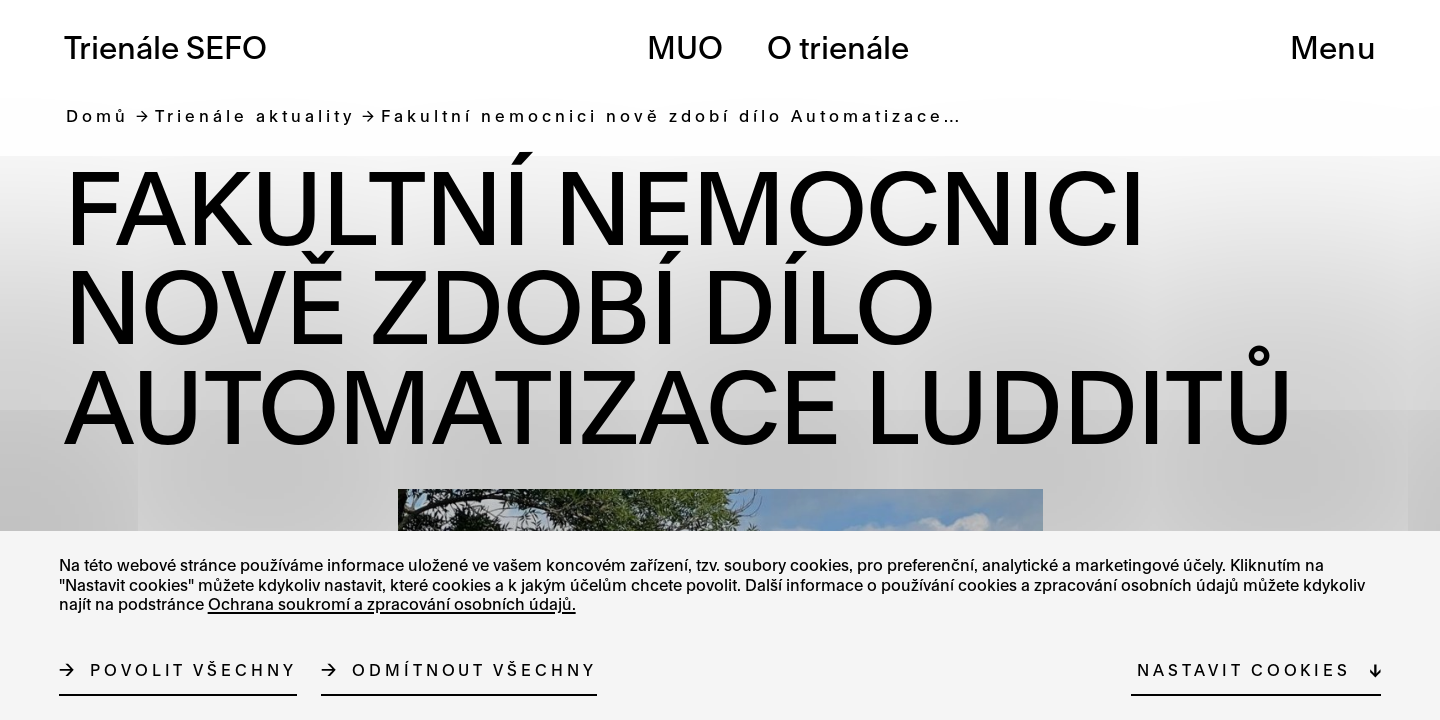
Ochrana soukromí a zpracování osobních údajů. (392, 604)
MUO (685, 47)
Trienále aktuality (255, 115)
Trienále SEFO (165, 47)
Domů (97, 115)
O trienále (838, 47)
